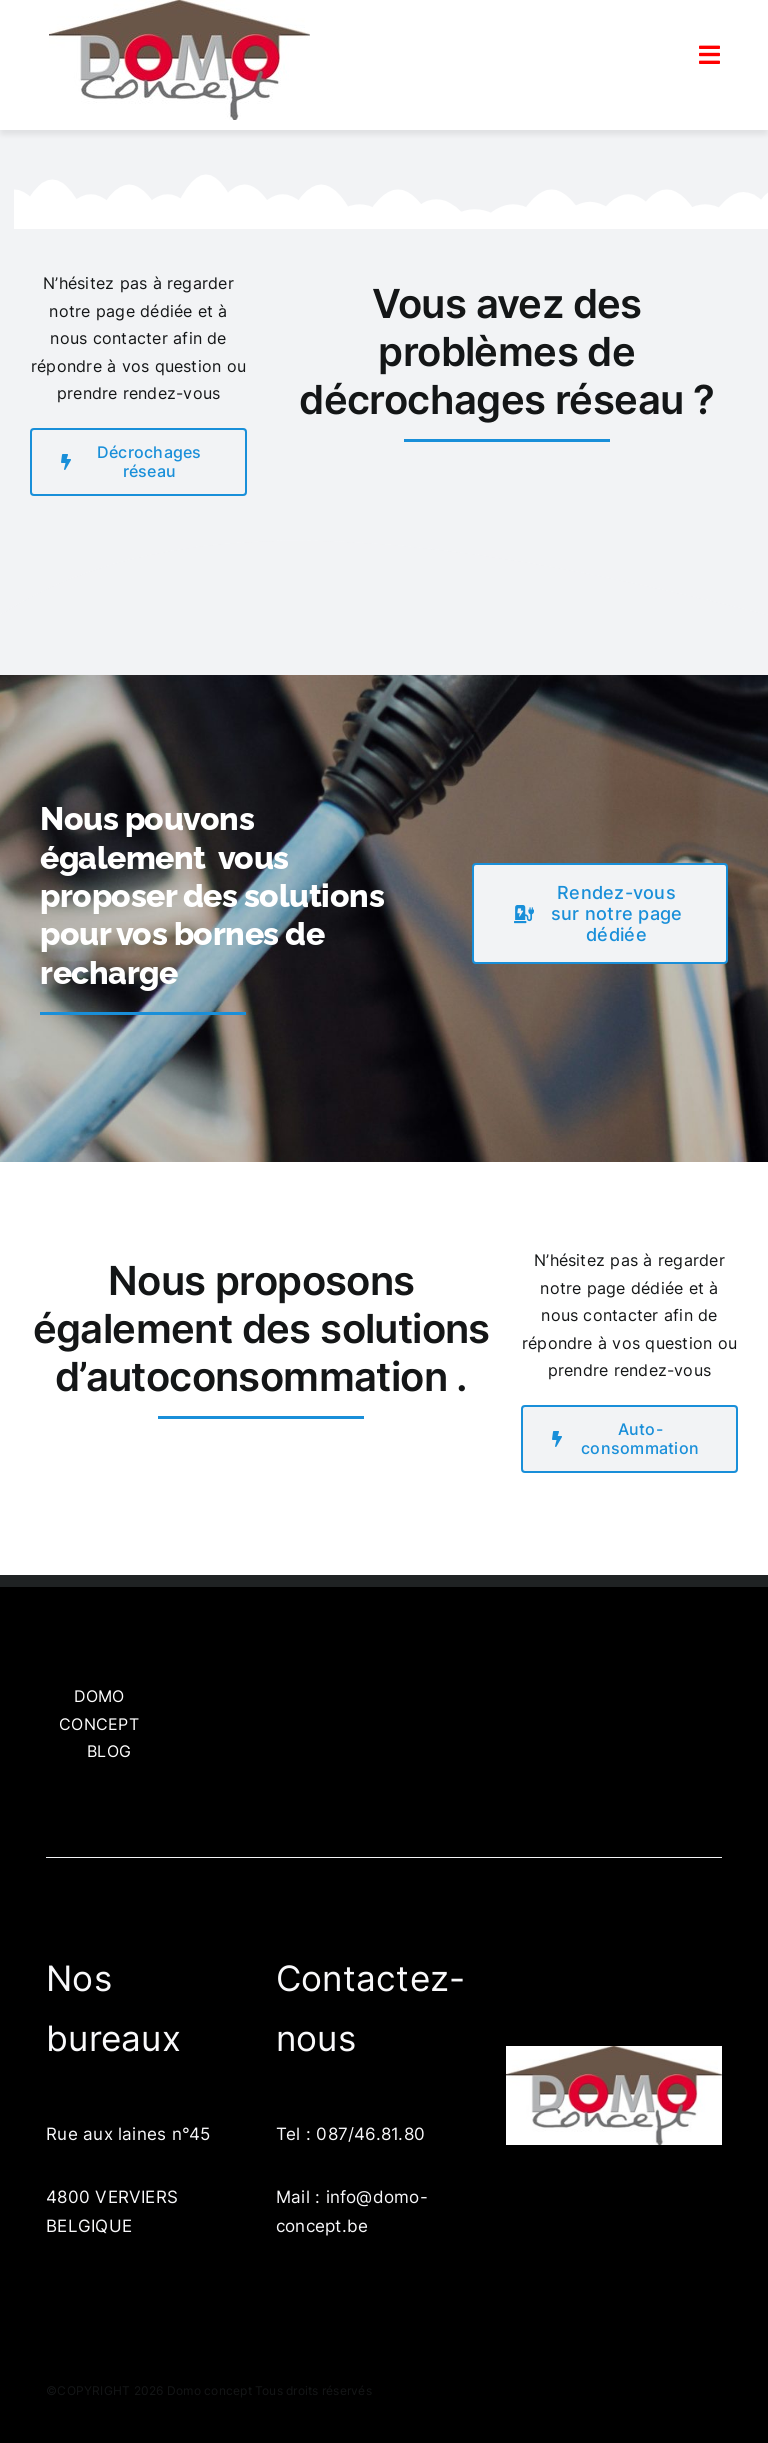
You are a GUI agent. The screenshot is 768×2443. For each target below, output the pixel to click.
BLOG (109, 1751)
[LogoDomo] (614, 2054)
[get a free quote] (600, 913)
